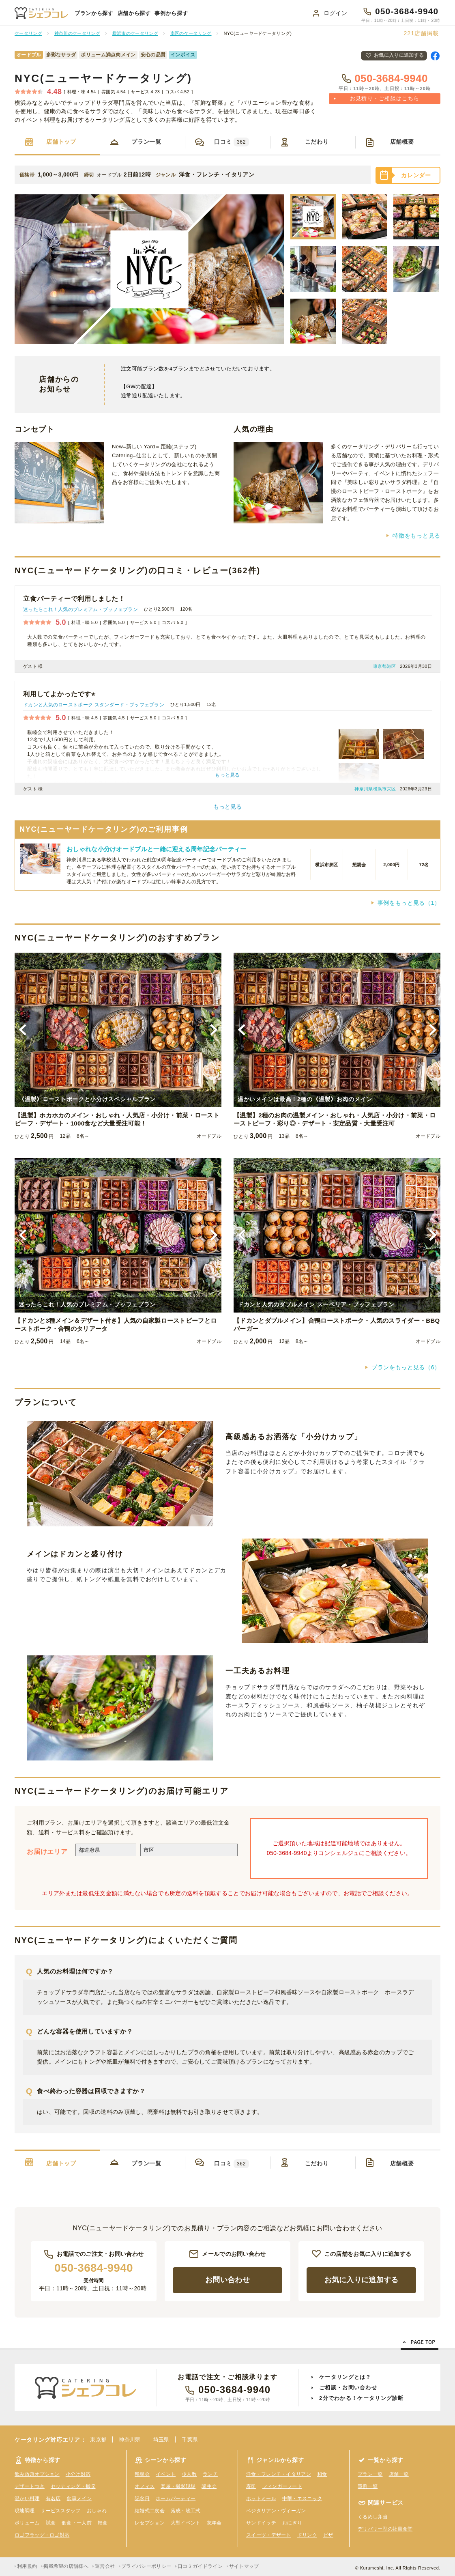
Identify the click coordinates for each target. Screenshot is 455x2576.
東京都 (98, 2439)
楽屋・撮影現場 (178, 2486)
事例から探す (171, 13)
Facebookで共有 (435, 55)
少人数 (189, 2474)
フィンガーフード (282, 2486)
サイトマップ (244, 2566)
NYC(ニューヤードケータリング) (103, 78)
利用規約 (27, 2566)
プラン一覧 (146, 141)
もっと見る (227, 806)
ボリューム (27, 2523)
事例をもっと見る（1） (409, 903)
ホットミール (261, 2498)
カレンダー (416, 175)
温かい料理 (27, 2498)
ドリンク (307, 2535)
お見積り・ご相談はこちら (385, 98)
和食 (322, 2474)
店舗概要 (402, 141)
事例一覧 (368, 2486)
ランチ (210, 2474)
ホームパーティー (175, 2498)
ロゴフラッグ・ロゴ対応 (42, 2535)
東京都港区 (384, 666)
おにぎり (292, 2523)
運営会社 (105, 2566)
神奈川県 (129, 2439)
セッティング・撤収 (73, 2486)
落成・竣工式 (186, 2511)
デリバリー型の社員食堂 (385, 2529)
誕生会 (209, 2486)
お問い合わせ (227, 2280)
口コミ (231, 142)
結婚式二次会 (150, 2511)
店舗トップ (61, 141)
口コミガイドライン (200, 2566)
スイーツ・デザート (268, 2535)
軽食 (103, 2523)
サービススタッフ (60, 2511)
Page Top (419, 2343)
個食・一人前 (77, 2523)
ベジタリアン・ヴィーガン (276, 2511)
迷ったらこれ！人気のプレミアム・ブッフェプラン (80, 609)
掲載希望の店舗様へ (65, 2566)
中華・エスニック (302, 2498)
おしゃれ (97, 2511)
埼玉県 (161, 2439)
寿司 (251, 2486)
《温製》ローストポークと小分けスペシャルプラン (87, 1099)
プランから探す (94, 13)
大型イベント (186, 2523)
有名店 (53, 2498)
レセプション (150, 2523)
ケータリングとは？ (345, 2377)
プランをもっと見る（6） (405, 1367)
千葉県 (190, 2439)
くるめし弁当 (373, 2517)
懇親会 (142, 2474)
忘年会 (214, 2523)
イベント (166, 2474)
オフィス (145, 2486)
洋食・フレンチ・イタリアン (278, 2474)
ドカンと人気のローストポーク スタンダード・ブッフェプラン (93, 705)
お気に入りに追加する (399, 55)
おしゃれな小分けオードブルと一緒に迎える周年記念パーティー (157, 849)
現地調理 (24, 2511)
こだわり (317, 141)
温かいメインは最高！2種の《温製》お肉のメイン (305, 1099)
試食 (51, 2523)
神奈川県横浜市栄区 (375, 788)
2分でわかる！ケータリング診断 (361, 2398)
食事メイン (79, 2498)
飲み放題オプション (37, 2474)
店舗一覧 (399, 2474)
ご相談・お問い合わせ (348, 2387)
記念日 (142, 2498)
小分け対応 (78, 2474)
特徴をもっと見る (416, 535)
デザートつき (30, 2486)
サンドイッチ (261, 2523)
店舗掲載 (421, 33)
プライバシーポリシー (146, 2566)
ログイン (336, 13)
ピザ (328, 2535)
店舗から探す (134, 13)
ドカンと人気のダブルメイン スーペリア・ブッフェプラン (316, 1304)
